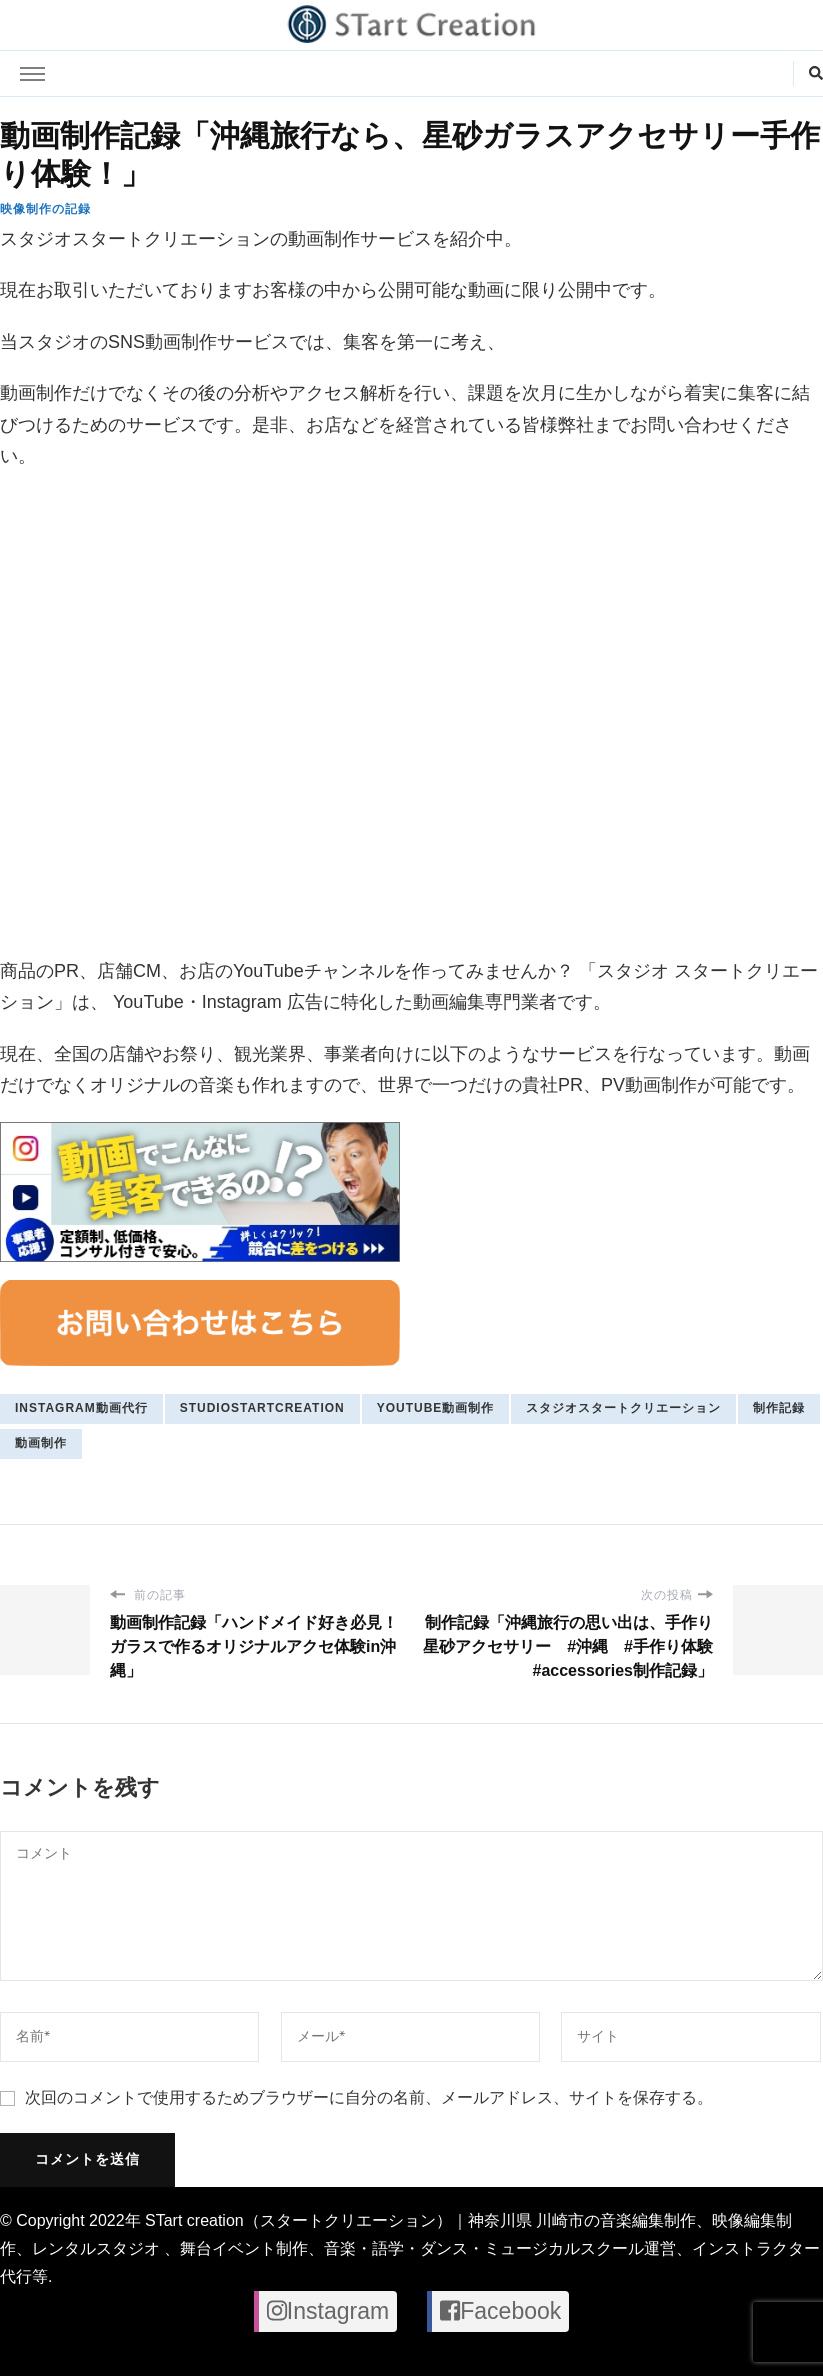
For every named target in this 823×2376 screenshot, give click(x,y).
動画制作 (41, 1443)
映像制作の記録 (45, 209)
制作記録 (779, 1408)
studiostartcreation (262, 1408)
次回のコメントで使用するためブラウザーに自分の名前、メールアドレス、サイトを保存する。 (369, 2097)
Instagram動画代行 (81, 1408)
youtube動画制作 (436, 1408)
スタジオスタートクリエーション (623, 1408)
